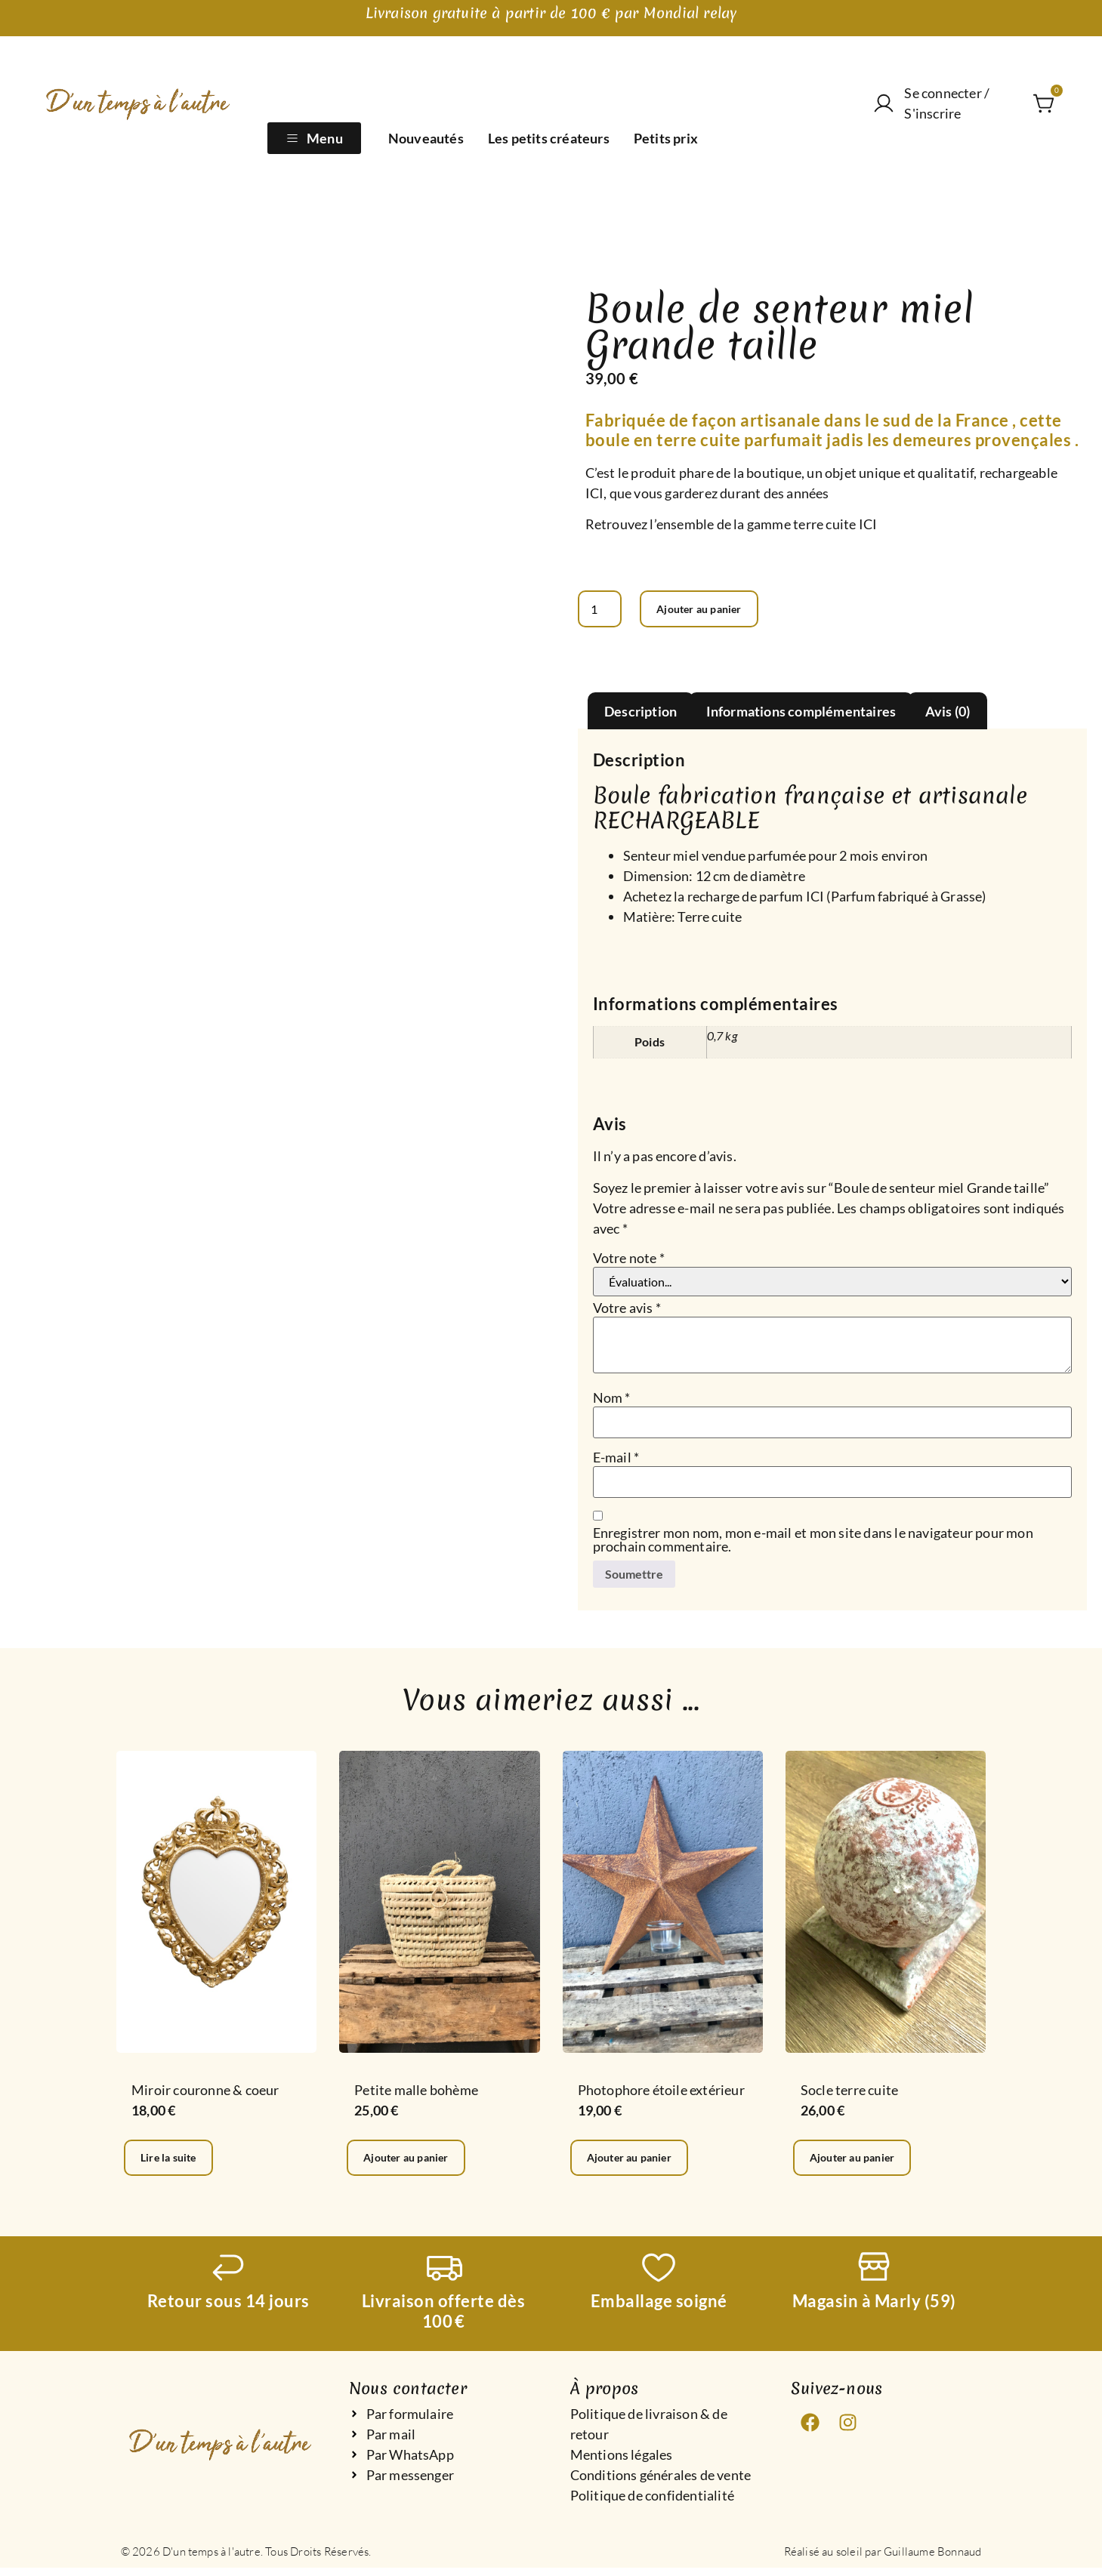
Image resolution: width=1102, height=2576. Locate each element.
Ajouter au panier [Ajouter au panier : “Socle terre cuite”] (863, 2163)
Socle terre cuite (849, 2095)
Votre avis (627, 1310)
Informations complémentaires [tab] (801, 713)
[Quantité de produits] (602, 610)
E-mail (616, 1459)
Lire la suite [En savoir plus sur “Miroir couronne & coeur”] (175, 2163)
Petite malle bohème (416, 2095)
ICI (594, 493)
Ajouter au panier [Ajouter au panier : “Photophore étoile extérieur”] (640, 2163)
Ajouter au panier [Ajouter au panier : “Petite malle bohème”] (416, 2163)
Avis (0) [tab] (948, 713)
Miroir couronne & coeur (205, 2095)
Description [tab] (640, 713)
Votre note (629, 1260)
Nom (612, 1400)
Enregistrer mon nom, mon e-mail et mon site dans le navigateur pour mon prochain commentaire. (813, 1541)
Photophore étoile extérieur (661, 2095)
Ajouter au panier (715, 610)
